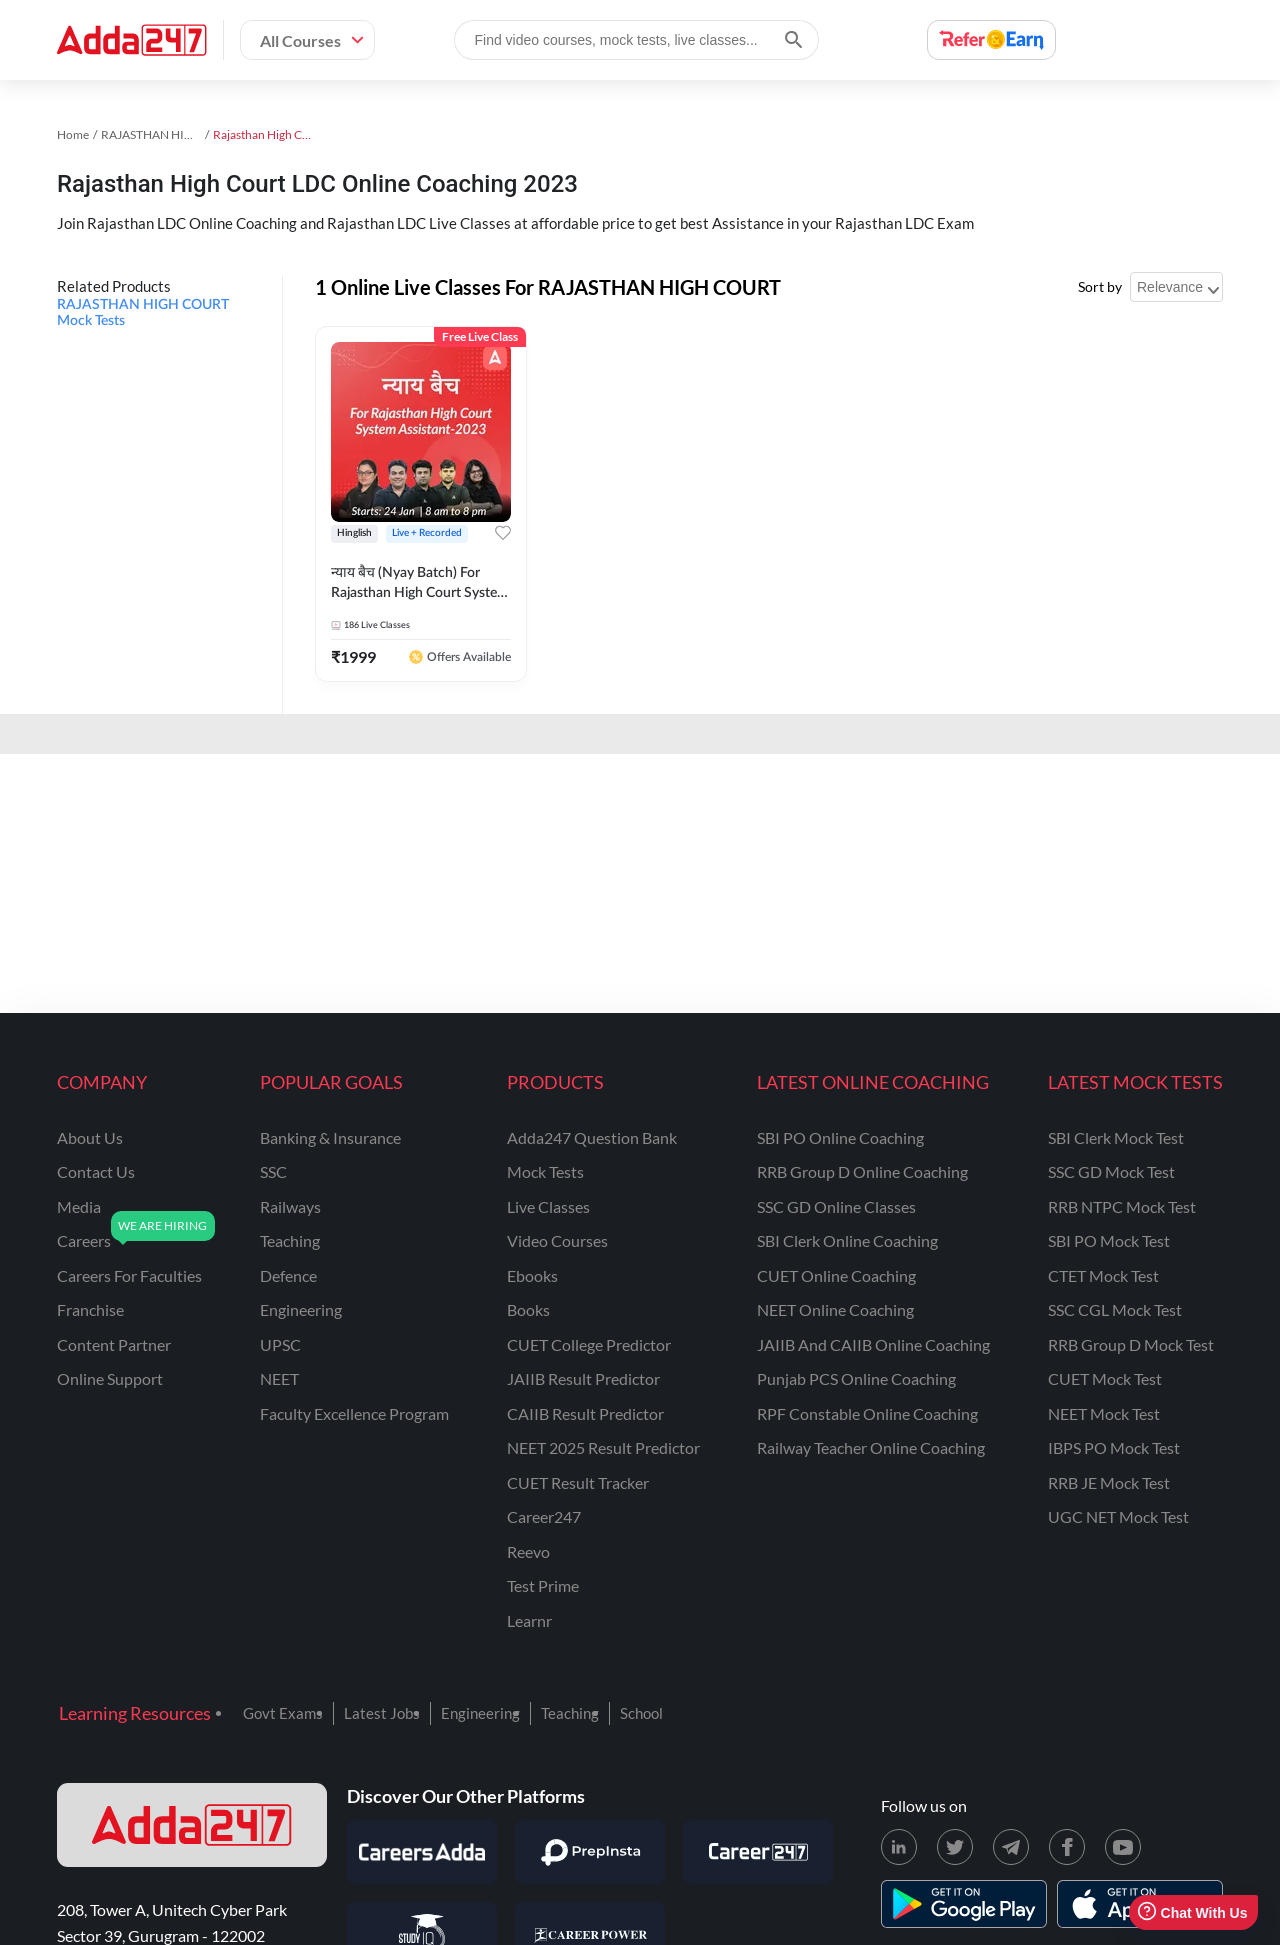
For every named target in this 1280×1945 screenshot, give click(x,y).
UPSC (280, 1344)
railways (290, 1206)
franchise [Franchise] (90, 1309)
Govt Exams (283, 1713)
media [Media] (79, 1206)
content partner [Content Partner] (114, 1344)
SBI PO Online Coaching (840, 1137)
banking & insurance (330, 1137)
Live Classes (548, 1206)
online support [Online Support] (110, 1378)
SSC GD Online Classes (836, 1206)
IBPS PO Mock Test (1114, 1447)
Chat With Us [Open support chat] (1192, 1912)
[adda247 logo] (192, 1825)
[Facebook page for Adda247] (1067, 1847)
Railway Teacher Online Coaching (871, 1447)
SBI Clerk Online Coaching (847, 1240)
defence (288, 1275)
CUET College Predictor (589, 1344)
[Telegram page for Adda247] (1011, 1847)
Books (528, 1309)
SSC (273, 1171)
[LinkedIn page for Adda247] (899, 1847)
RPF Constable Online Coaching (867, 1413)
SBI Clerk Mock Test (1116, 1137)
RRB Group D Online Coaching (862, 1171)
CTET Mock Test (1103, 1275)
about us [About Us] (90, 1137)
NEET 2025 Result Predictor (603, 1447)
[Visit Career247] (758, 1852)
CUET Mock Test (1105, 1378)
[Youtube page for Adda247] (1123, 1847)
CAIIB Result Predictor (585, 1413)
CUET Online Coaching (836, 1275)
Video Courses (557, 1240)
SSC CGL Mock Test (1115, 1309)
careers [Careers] (84, 1240)
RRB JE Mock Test (1109, 1482)
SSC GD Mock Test (1111, 1171)
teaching (290, 1240)
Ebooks (532, 1275)
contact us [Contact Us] (96, 1171)
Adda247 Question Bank (592, 1137)
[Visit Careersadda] (422, 1852)
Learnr (529, 1620)
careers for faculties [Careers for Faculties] (129, 1275)
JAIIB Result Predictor (583, 1378)
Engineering (480, 1713)
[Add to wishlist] (503, 533)
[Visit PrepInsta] (590, 1852)
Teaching (570, 1713)
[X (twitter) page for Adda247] (955, 1847)
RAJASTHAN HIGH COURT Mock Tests (143, 313)
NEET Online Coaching (835, 1309)
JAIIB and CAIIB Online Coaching (873, 1344)
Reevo (528, 1551)
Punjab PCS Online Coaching (856, 1378)
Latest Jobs (382, 1713)
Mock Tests (545, 1171)
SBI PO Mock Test (1109, 1240)
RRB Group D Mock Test (1131, 1344)
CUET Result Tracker (578, 1482)
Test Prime (543, 1585)
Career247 (544, 1516)
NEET (279, 1378)
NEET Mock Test (1104, 1413)
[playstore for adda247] (964, 1904)
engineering (301, 1309)
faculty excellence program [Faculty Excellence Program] (354, 1413)
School (641, 1713)
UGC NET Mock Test (1118, 1516)
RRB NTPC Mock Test (1122, 1206)
